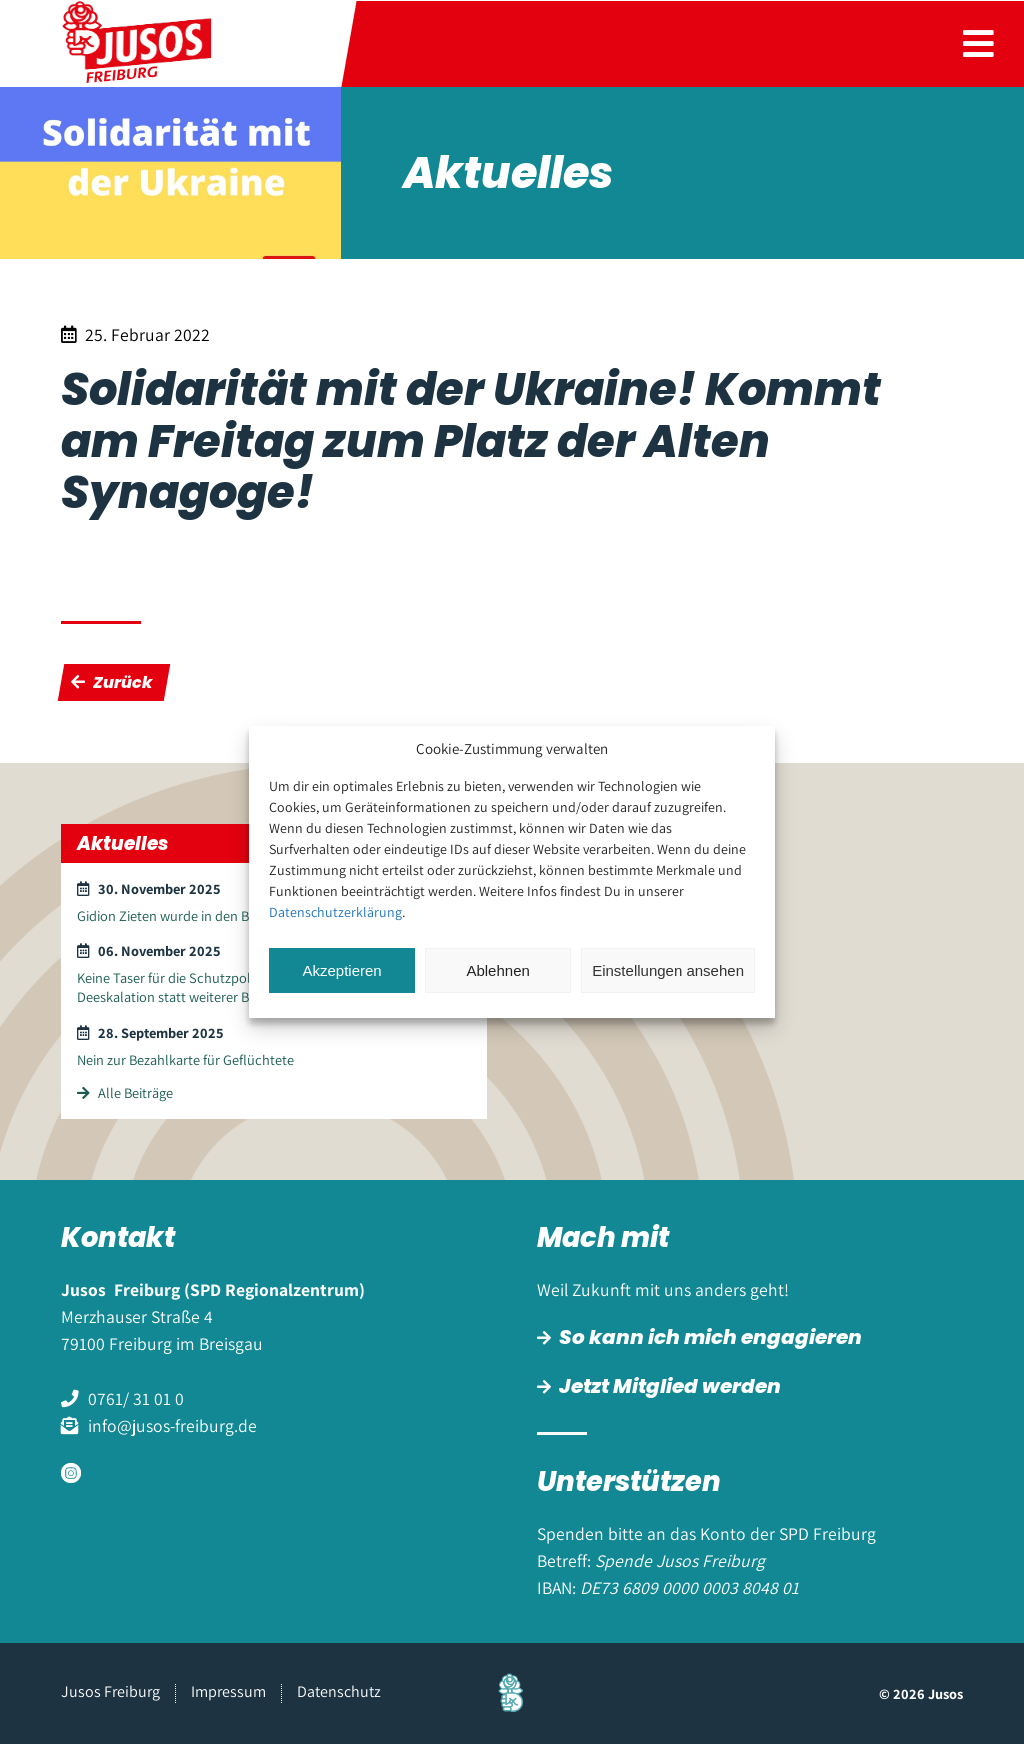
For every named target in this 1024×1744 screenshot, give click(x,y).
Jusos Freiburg (110, 1691)
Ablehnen (497, 970)
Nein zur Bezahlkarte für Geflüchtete (185, 1059)
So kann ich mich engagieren (710, 1337)
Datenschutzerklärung (335, 912)
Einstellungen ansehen (668, 970)
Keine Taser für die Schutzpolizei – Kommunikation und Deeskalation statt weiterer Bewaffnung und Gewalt (242, 987)
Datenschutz (339, 1691)
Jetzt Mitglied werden (670, 1386)
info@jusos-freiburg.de (172, 1425)
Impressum (228, 1691)
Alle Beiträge (124, 1092)
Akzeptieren (341, 970)
